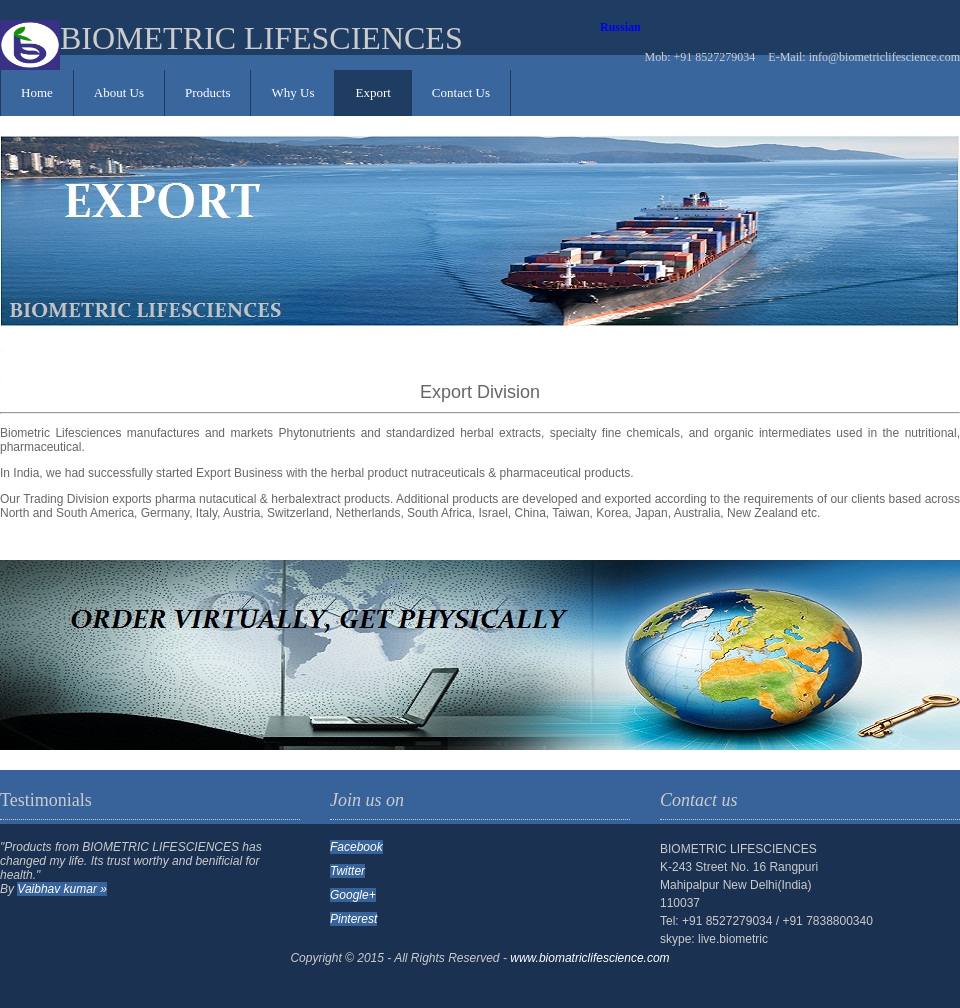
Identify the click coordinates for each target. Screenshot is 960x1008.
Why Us (292, 92)
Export (372, 92)
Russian (620, 27)
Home (37, 92)
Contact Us (461, 92)
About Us (119, 92)
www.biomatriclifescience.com (589, 958)
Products (208, 92)
